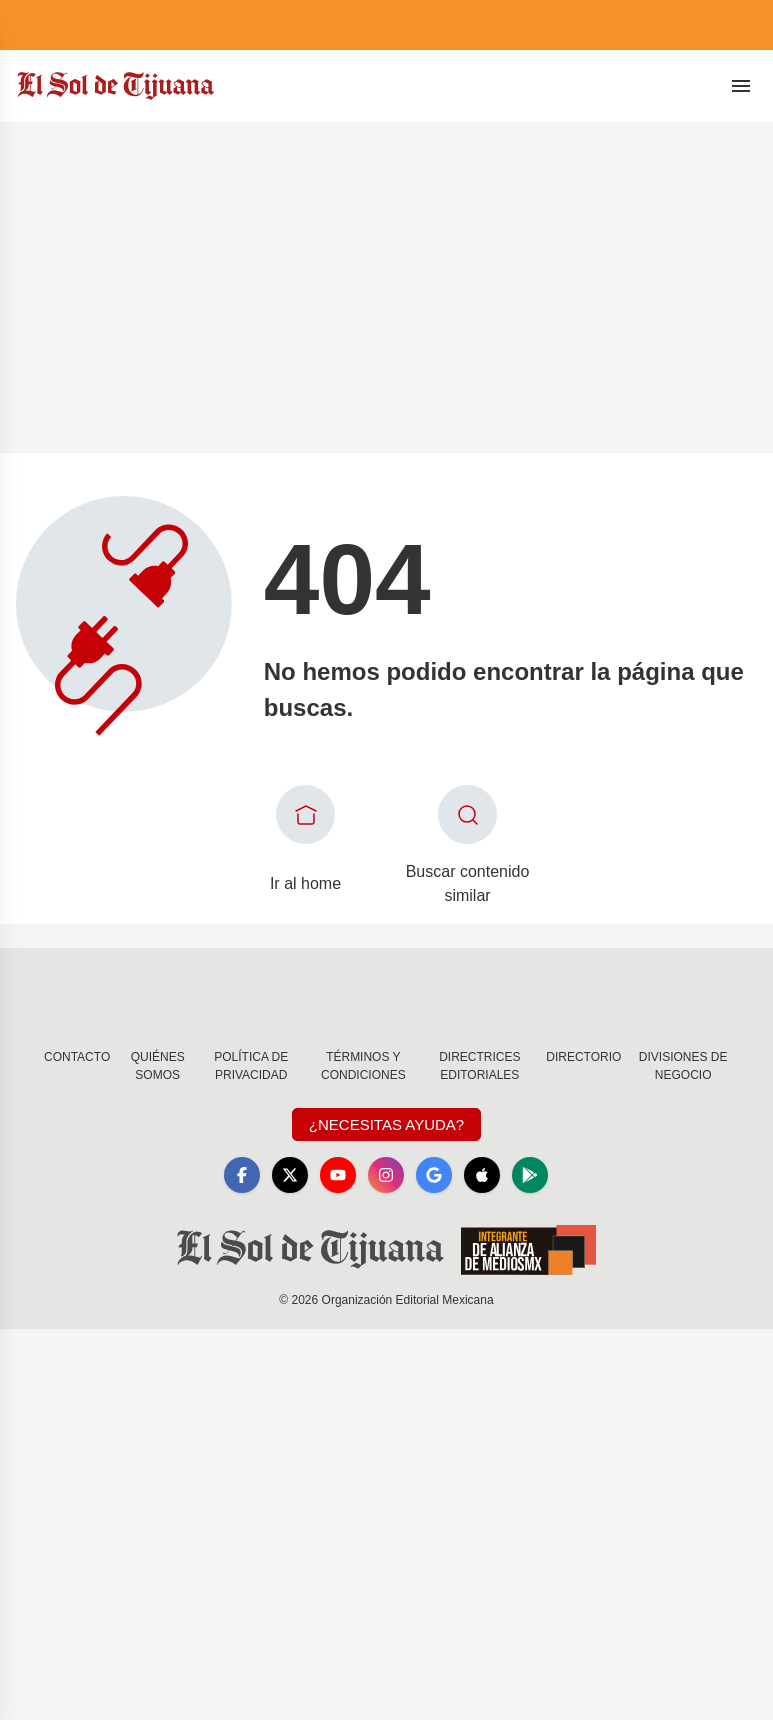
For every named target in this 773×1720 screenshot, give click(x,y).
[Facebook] (242, 1175)
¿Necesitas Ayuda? (386, 1124)
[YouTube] (338, 1175)
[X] (290, 1175)
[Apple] (482, 1175)
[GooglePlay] (530, 1175)
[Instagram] (386, 1175)
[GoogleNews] (434, 1175)
